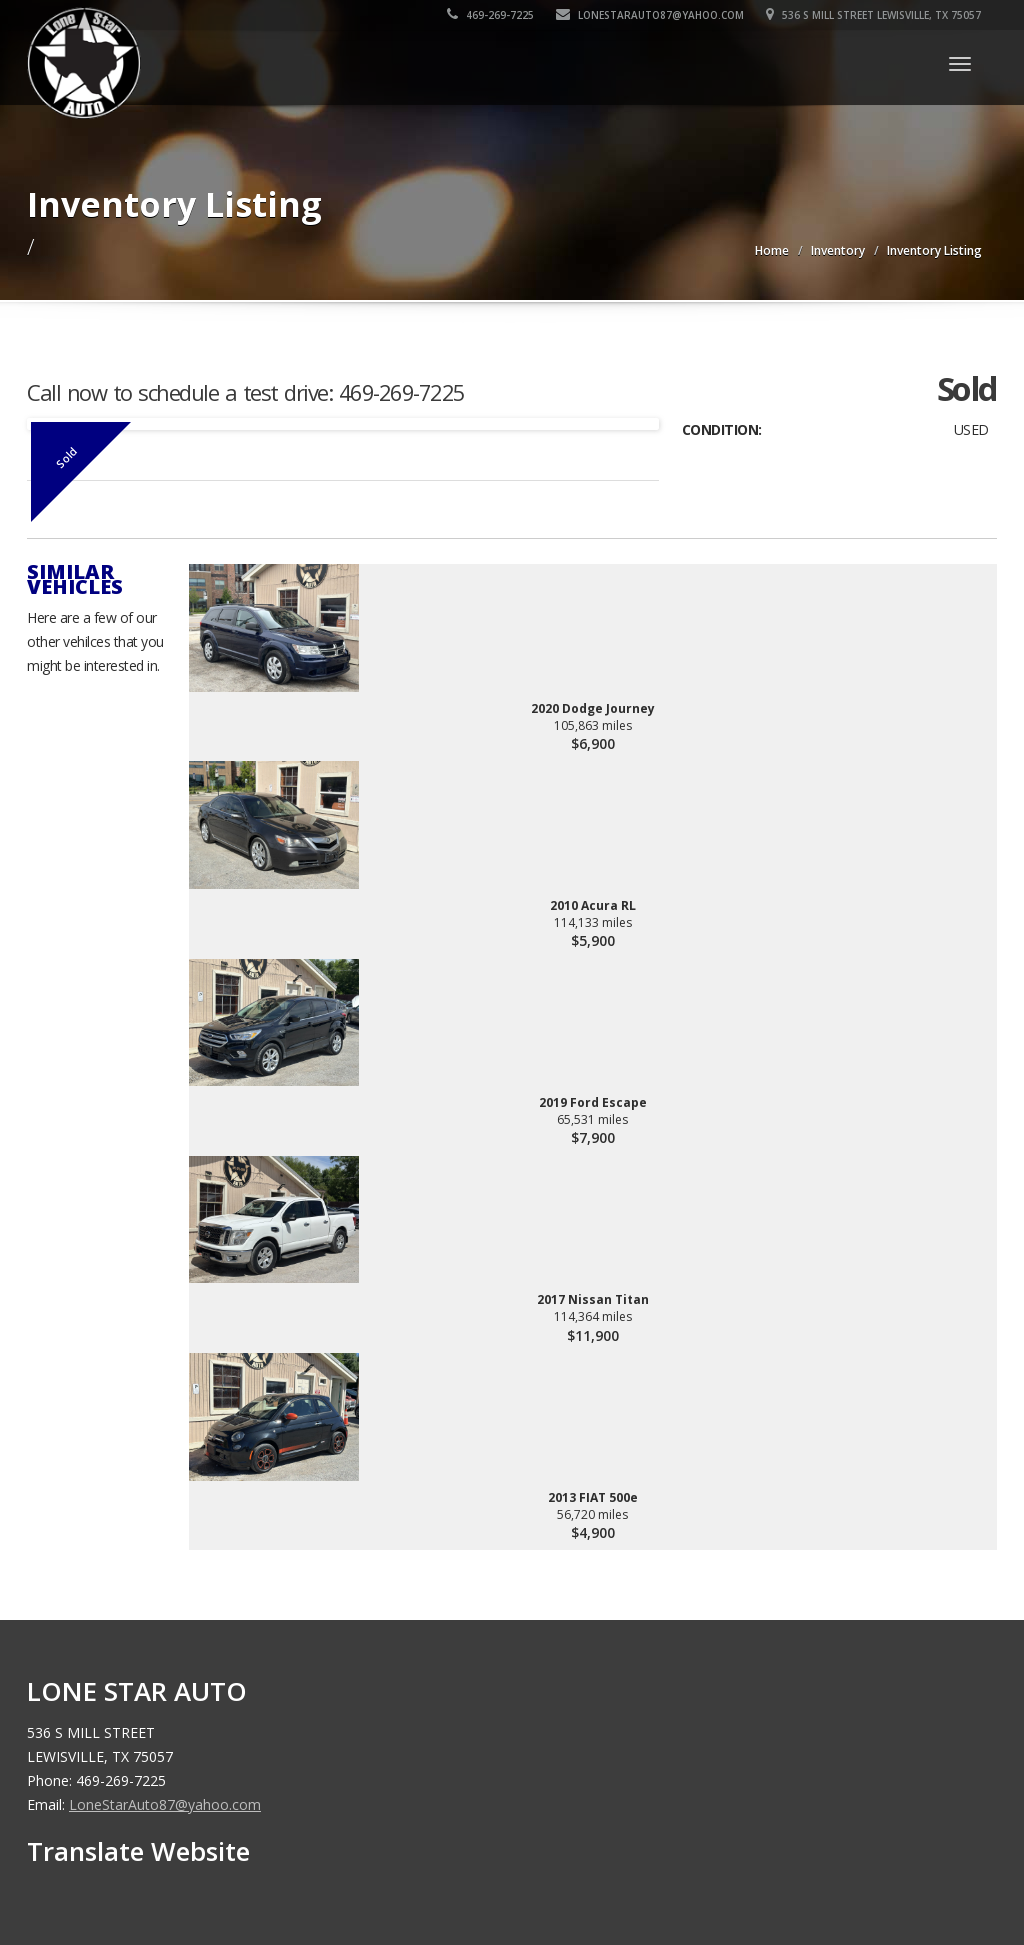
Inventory (838, 250)
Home (772, 250)
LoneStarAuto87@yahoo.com (651, 15)
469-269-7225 (491, 15)
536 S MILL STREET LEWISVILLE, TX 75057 (874, 15)
